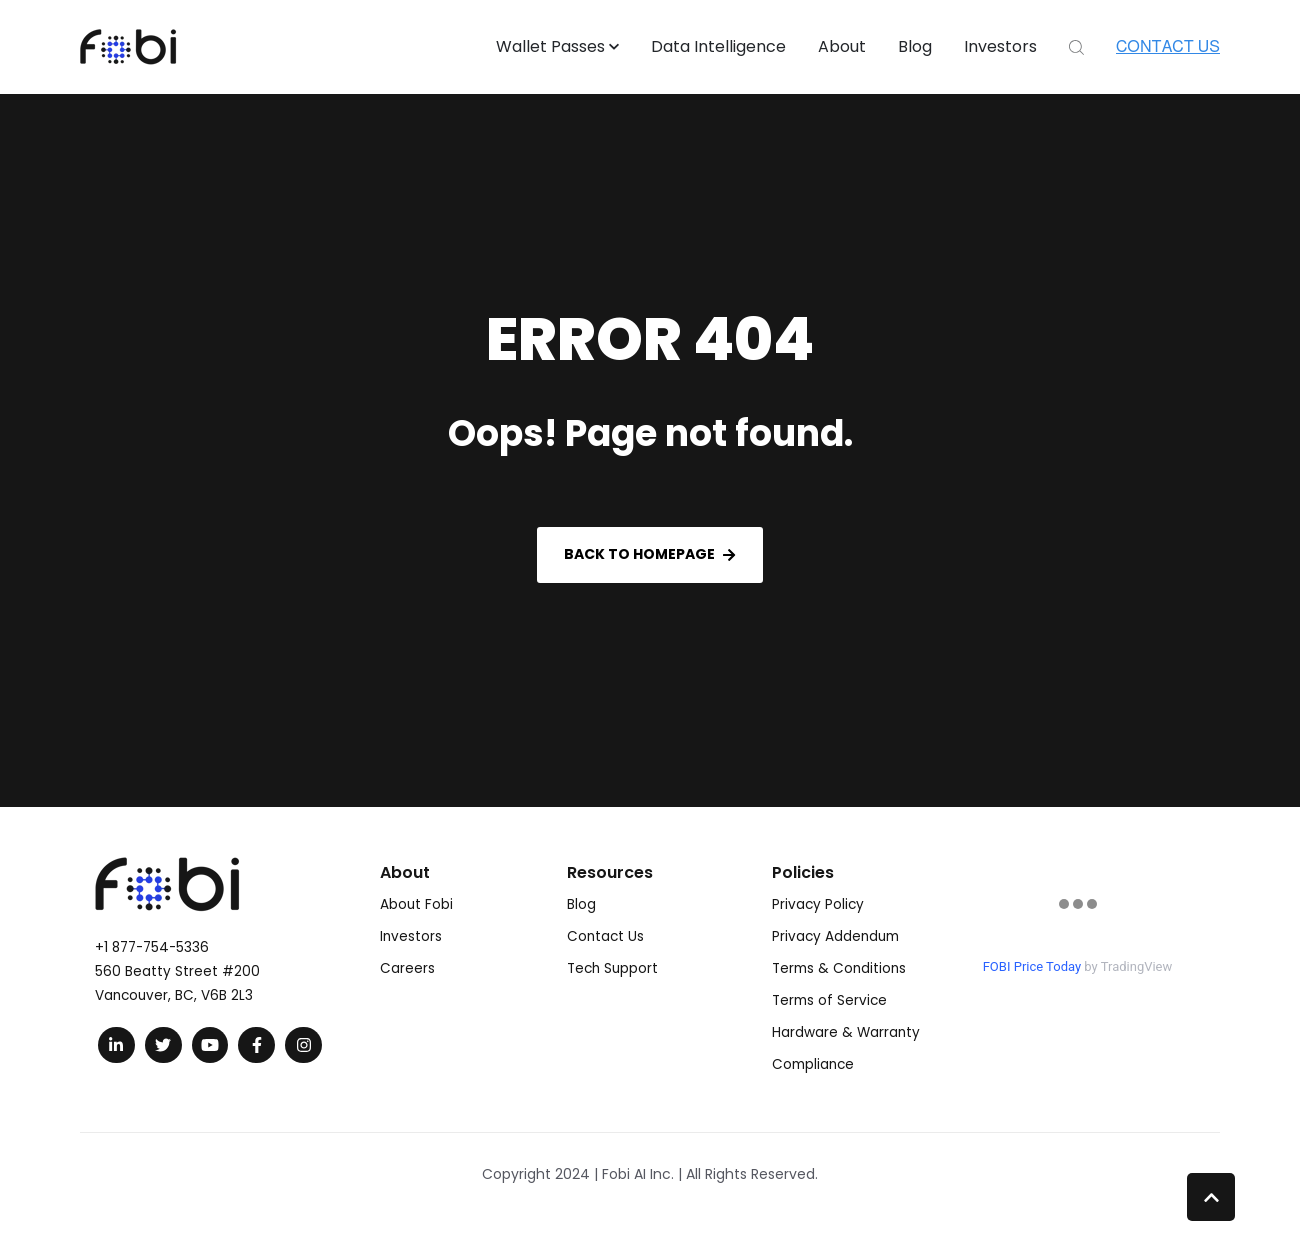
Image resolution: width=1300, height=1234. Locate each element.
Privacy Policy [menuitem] (818, 904)
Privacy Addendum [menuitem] (835, 936)
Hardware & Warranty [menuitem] (846, 1032)
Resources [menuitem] (610, 872)
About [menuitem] (405, 872)
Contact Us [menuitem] (605, 936)
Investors (1000, 46)
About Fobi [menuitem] (416, 904)
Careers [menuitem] (407, 968)
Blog (915, 46)
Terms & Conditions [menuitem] (839, 968)
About (842, 46)
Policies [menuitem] (803, 872)
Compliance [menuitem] (813, 1064)
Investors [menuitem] (411, 936)
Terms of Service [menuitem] (829, 1000)
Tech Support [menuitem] (612, 968)
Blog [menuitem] (581, 904)
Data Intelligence (718, 46)
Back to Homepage (649, 554)
